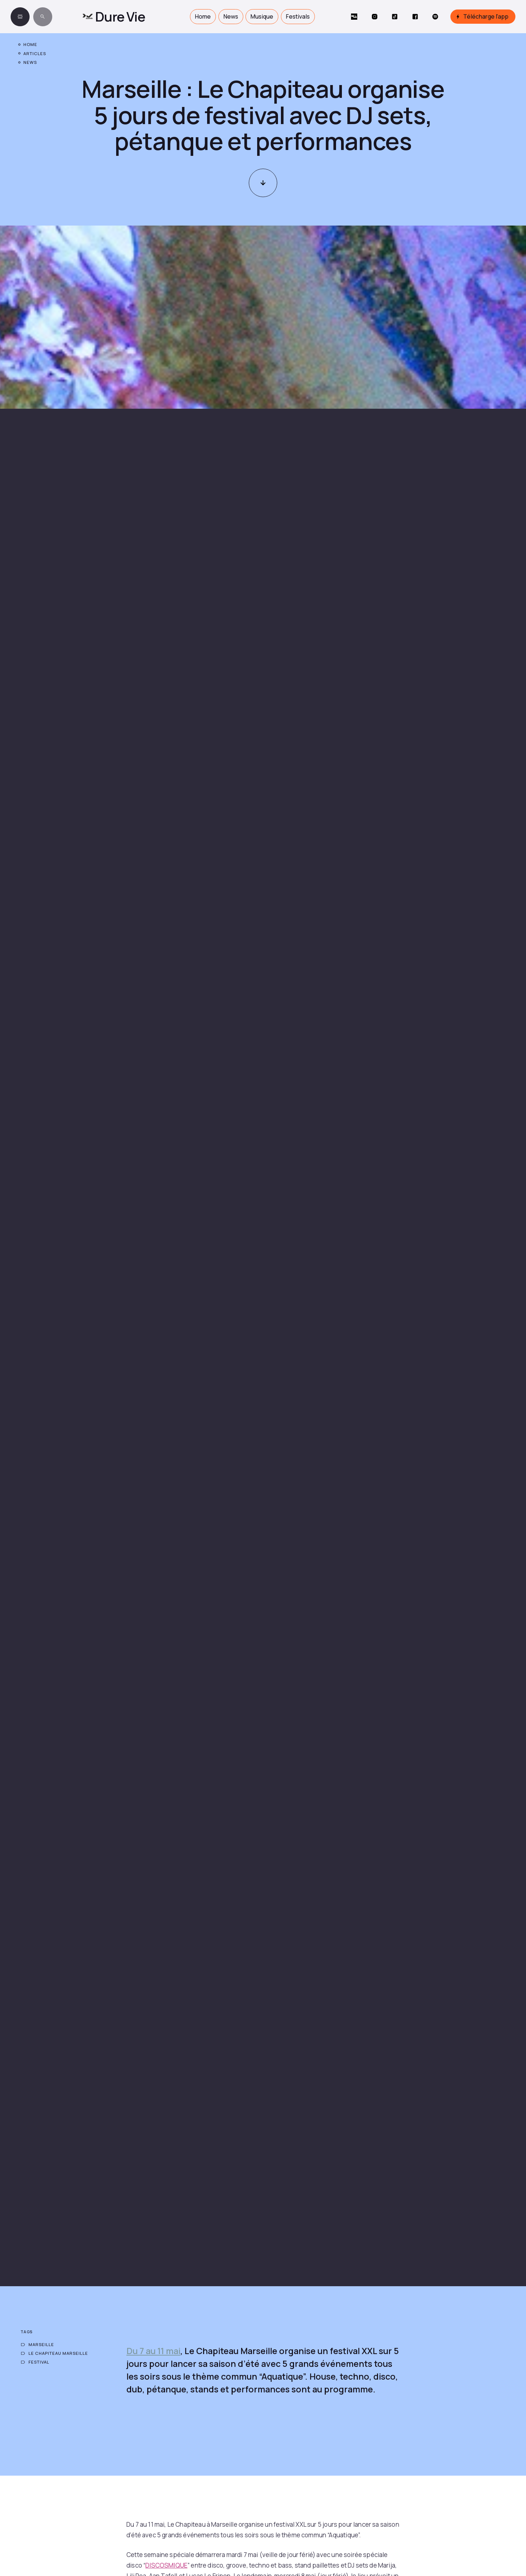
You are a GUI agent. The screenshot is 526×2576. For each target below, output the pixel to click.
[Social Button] (354, 17)
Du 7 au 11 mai (153, 2351)
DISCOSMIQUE (166, 2565)
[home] (113, 16)
